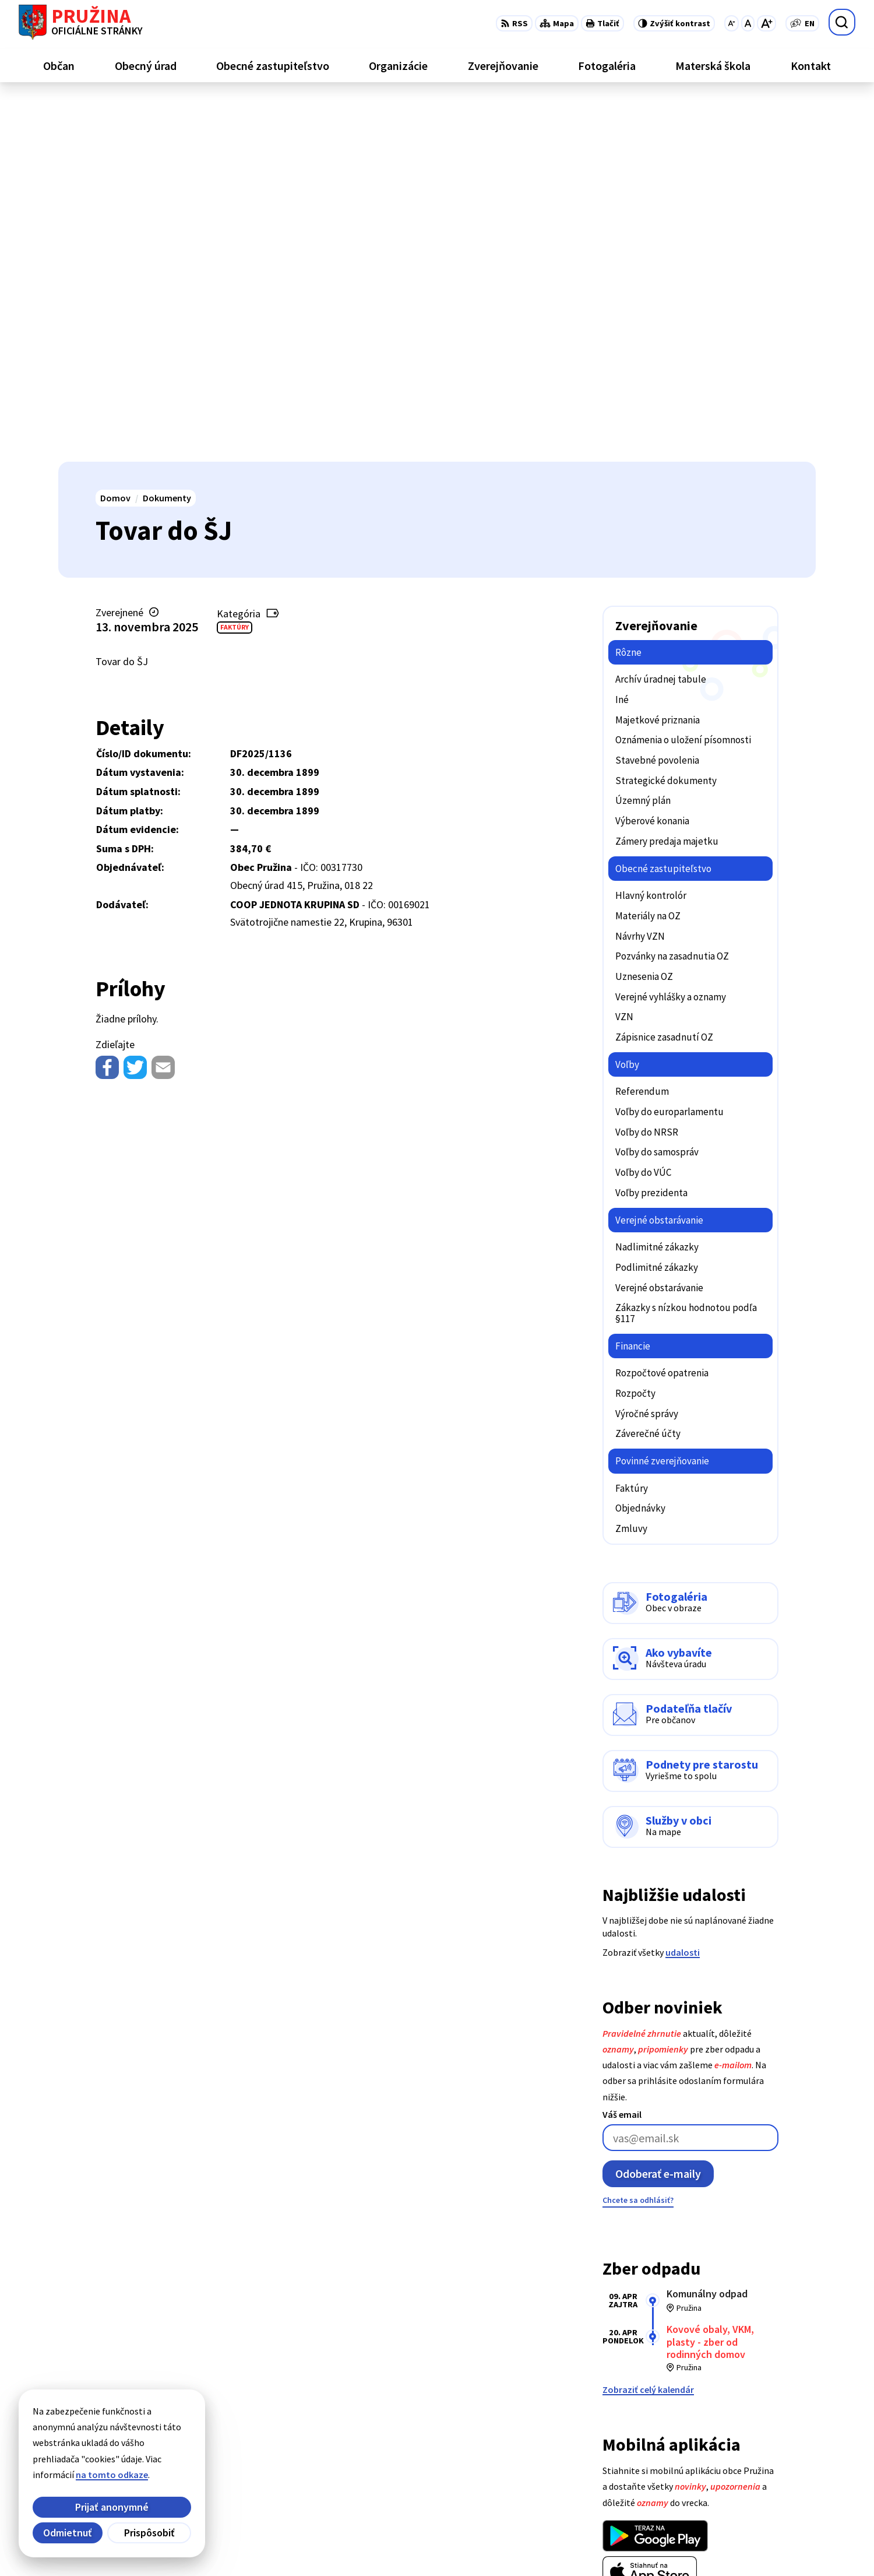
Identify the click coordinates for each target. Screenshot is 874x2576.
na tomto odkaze (112, 2474)
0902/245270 (753, 2477)
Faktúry (234, 266)
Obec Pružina (358, 2544)
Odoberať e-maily (658, 1812)
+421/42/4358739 (762, 2435)
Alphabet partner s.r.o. (210, 2544)
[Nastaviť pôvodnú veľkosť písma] (748, 23)
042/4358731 (753, 2463)
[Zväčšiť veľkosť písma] (766, 23)
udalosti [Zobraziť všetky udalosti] (682, 1591)
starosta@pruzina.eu (772, 2491)
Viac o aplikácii (633, 2239)
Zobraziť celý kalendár (648, 2028)
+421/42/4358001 (762, 2449)
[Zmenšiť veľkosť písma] (731, 23)
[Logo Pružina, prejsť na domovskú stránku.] (81, 22)
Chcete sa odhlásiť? (638, 1839)
